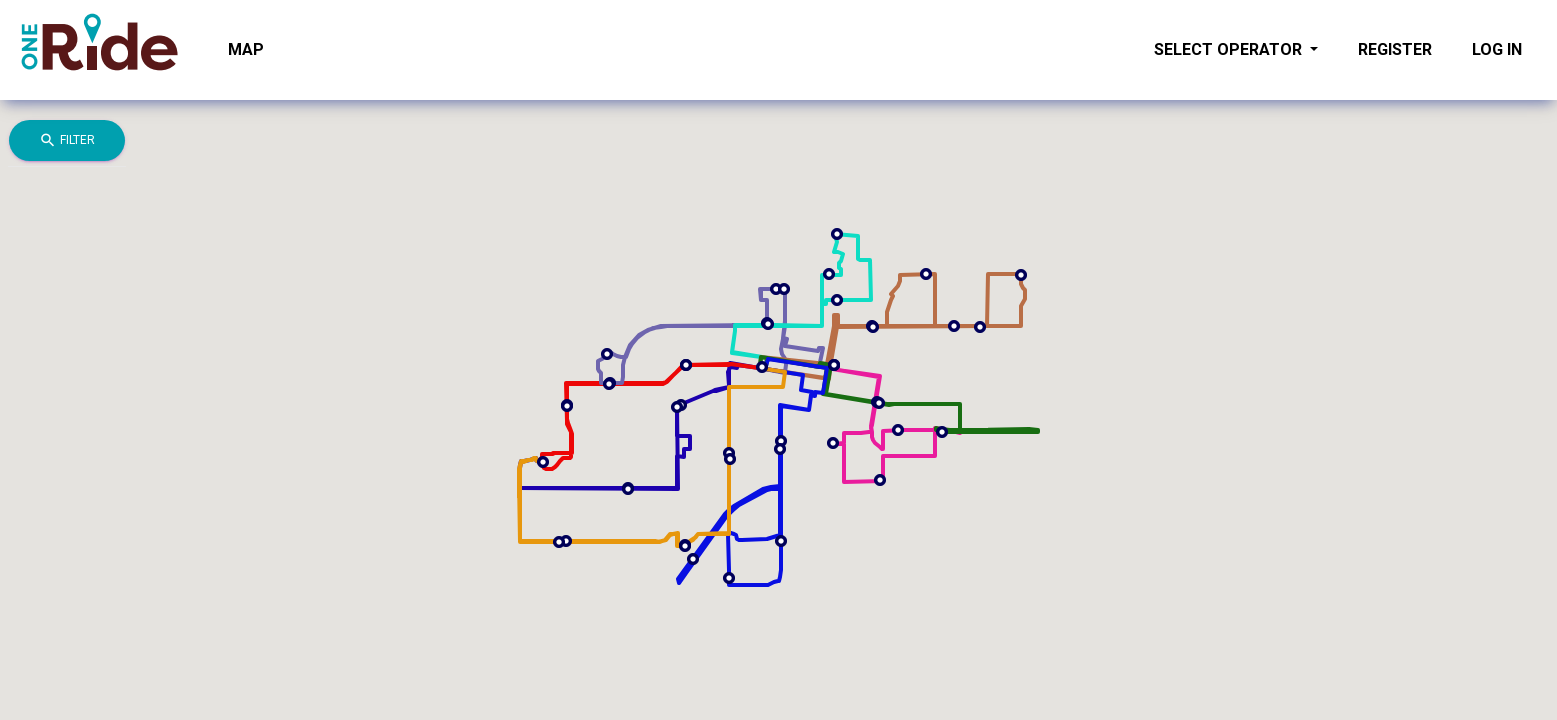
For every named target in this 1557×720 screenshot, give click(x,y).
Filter (67, 140)
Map (246, 49)
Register (1395, 49)
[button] (686, 365)
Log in (1497, 49)
